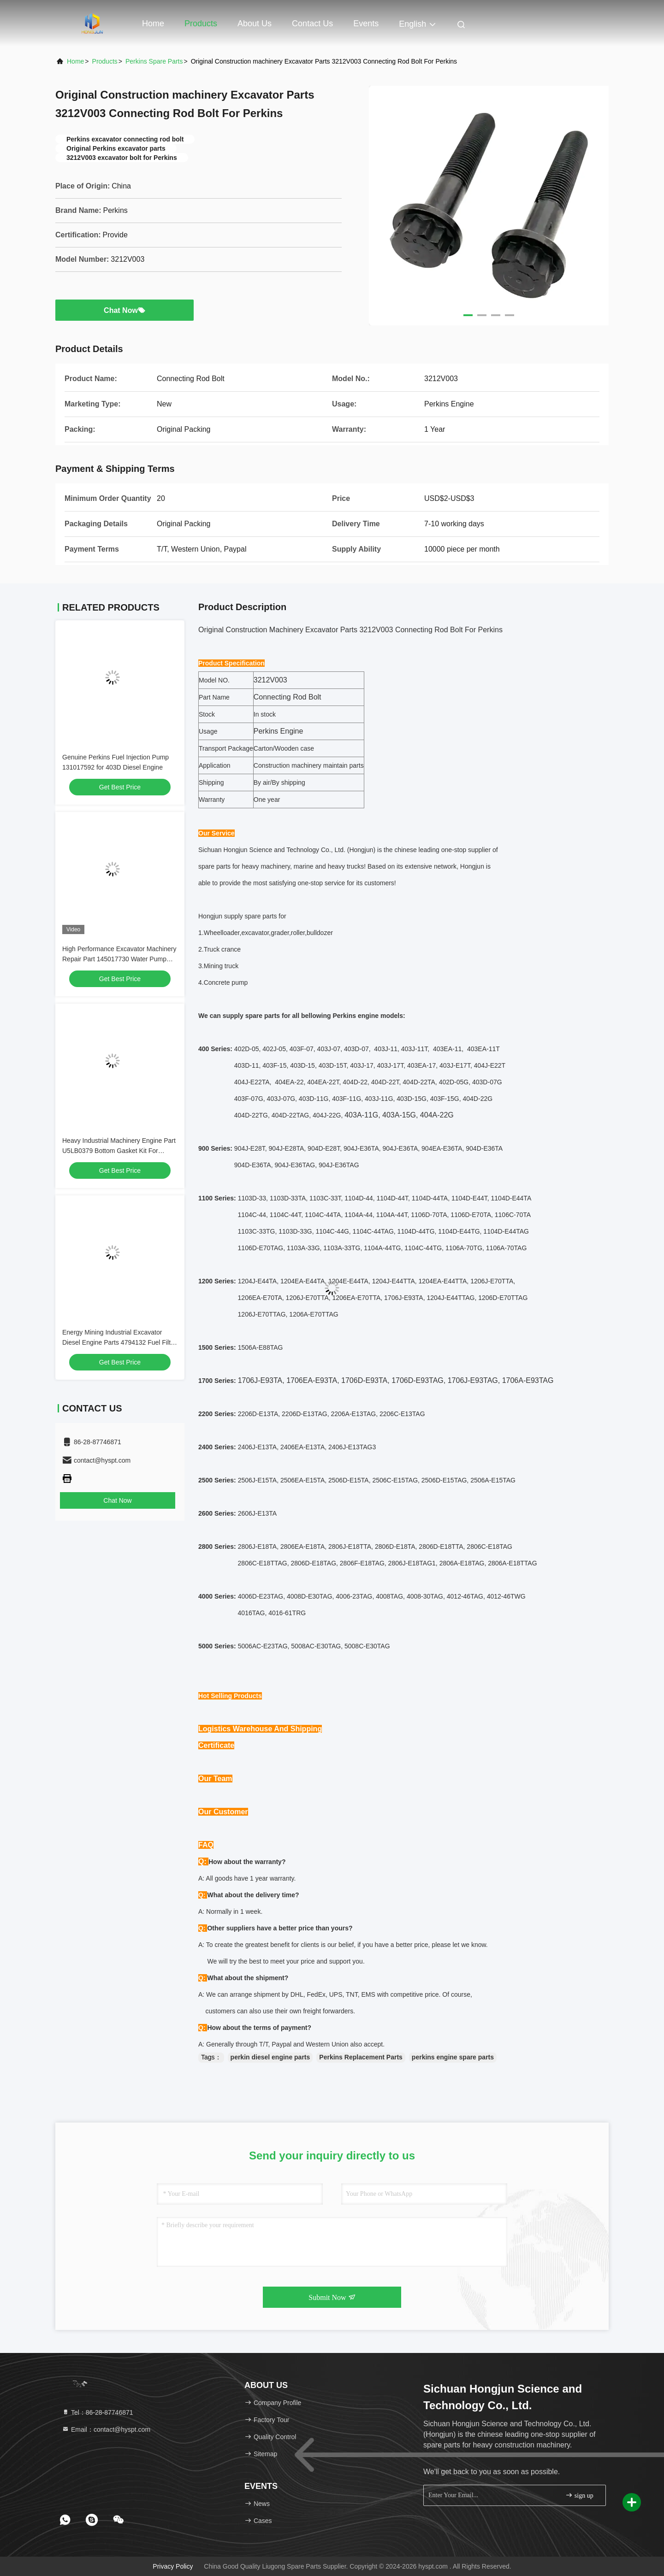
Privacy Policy (173, 2566)
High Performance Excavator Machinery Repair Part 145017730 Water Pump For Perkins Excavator (119, 959)
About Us (254, 23)
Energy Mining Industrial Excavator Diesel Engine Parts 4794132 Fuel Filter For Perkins (119, 1342)
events (366, 23)
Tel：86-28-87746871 (97, 2412)
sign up (579, 2495)
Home (153, 23)
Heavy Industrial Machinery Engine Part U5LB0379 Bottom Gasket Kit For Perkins (119, 1150)
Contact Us (312, 23)
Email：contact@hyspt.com (106, 2429)
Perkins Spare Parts (154, 61)
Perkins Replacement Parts (361, 2057)
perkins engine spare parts (453, 2057)
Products (200, 23)
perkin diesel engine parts (270, 2057)
